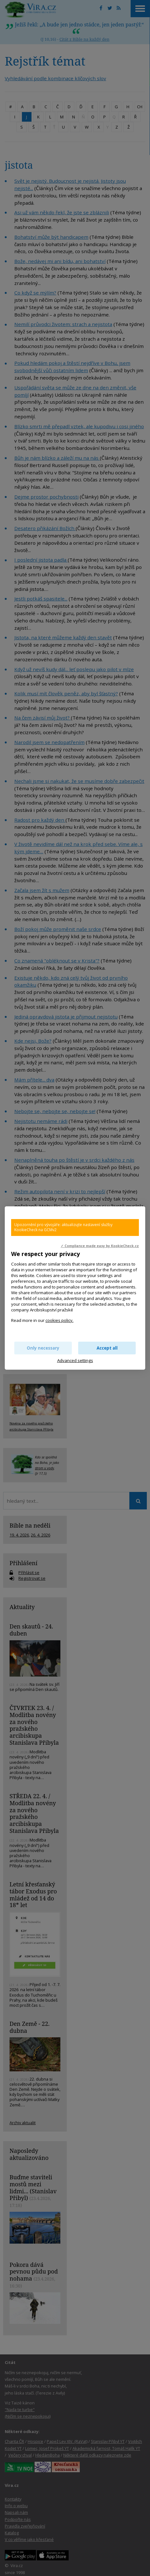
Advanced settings (75, 1360)
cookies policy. (59, 1320)
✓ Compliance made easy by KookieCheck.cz (100, 1246)
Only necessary (43, 1348)
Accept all (107, 1348)
